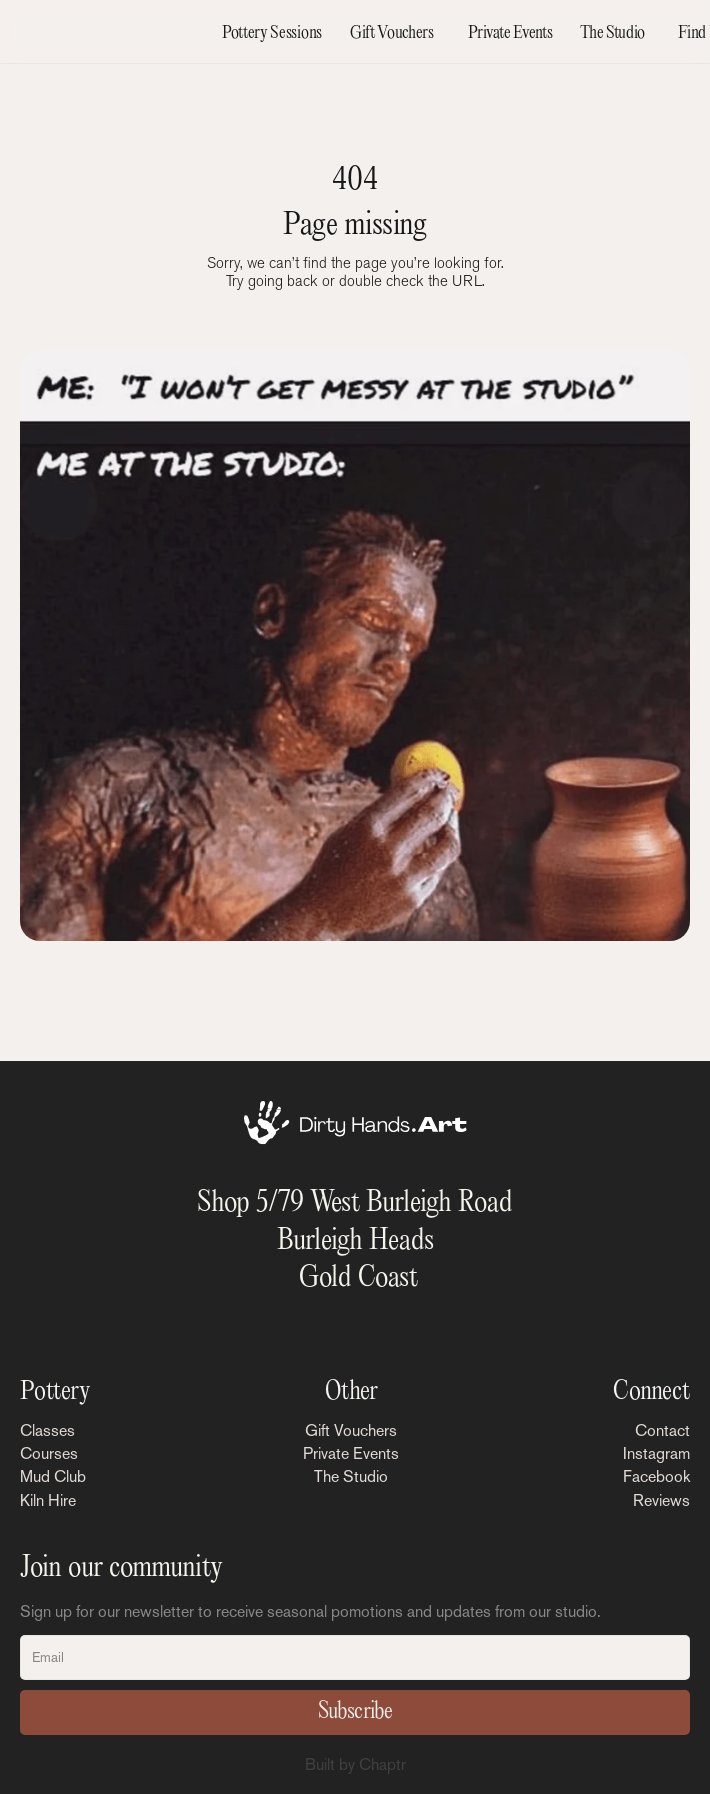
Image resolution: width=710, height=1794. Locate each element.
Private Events (351, 1453)
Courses (49, 1453)
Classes (47, 1430)
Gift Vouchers (351, 1430)
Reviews (661, 1500)
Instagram (656, 1453)
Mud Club (53, 1476)
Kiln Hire (48, 1500)
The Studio (351, 1476)
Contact (662, 1430)
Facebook (656, 1476)
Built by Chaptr (355, 1764)
